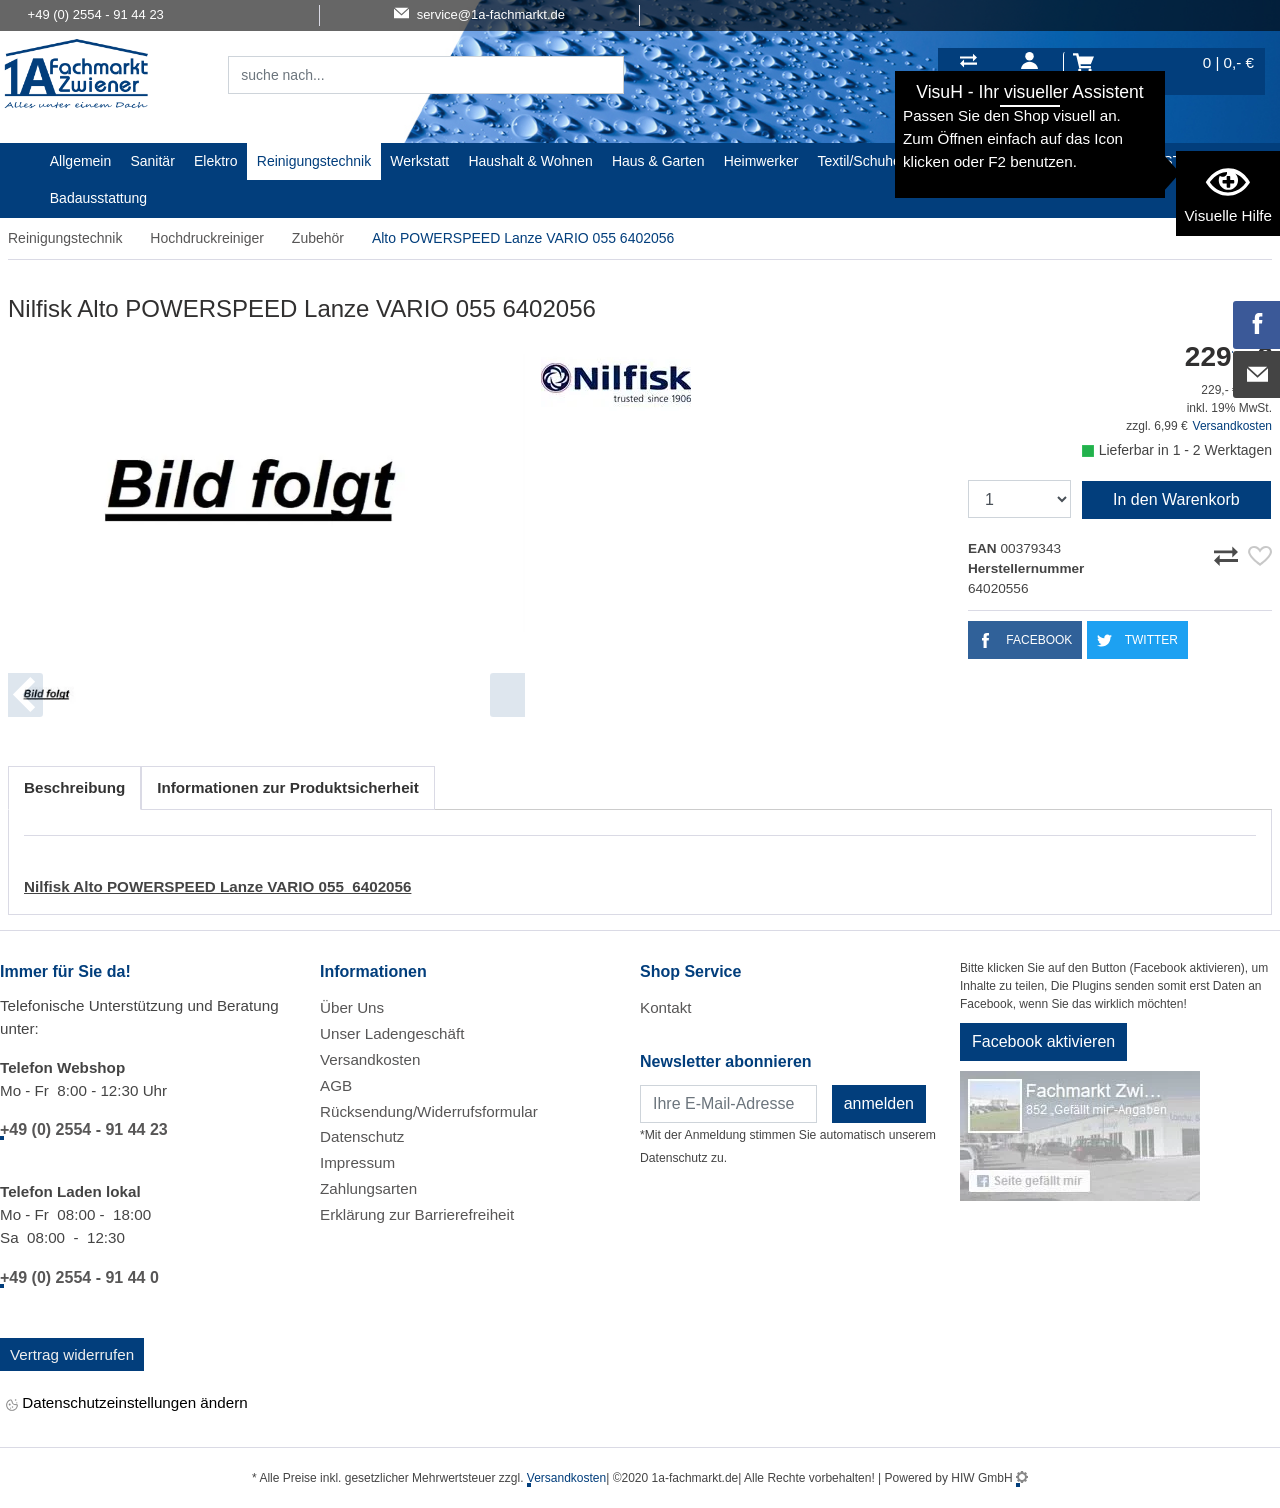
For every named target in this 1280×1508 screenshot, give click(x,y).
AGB (336, 1085)
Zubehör (318, 238)
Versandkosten (1232, 426)
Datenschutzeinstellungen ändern (127, 1404)
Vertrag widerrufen (72, 1354)
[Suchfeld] (404, 75)
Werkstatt (419, 161)
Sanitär (152, 161)
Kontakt (666, 1007)
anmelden (879, 1103)
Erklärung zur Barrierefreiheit (417, 1214)
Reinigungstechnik (314, 161)
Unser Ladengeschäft (392, 1033)
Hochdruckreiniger (207, 238)
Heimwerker (761, 161)
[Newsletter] (728, 1104)
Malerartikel (956, 161)
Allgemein (80, 161)
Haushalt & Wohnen (530, 161)
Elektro (216, 161)
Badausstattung (98, 198)
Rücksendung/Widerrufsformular (429, 1111)
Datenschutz (362, 1136)
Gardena (1039, 161)
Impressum (357, 1162)
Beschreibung (74, 787)
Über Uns (352, 1007)
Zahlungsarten (368, 1188)
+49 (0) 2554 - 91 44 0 (79, 1277)
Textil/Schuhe (859, 161)
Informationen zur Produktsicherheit (288, 787)
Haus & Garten (658, 161)
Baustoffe (1114, 161)
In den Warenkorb (1176, 499)
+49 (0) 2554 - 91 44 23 (84, 1129)
